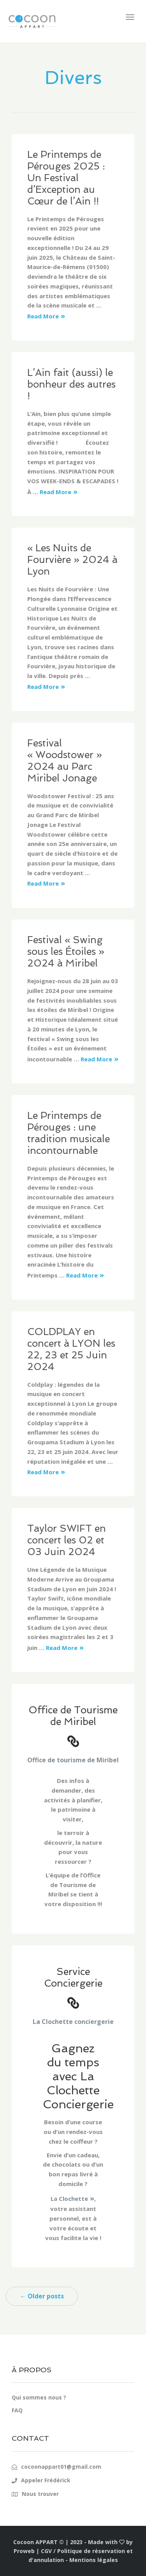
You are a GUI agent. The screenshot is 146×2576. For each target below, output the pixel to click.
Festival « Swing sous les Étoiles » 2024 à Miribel (65, 951)
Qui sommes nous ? (39, 2397)
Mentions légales (93, 2560)
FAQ (17, 2410)
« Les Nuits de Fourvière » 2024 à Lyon (72, 559)
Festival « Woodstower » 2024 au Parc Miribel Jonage (64, 760)
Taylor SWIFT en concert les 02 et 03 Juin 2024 (66, 1540)
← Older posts (42, 2296)
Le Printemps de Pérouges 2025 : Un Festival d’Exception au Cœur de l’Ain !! (66, 178)
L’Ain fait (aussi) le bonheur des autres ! (71, 384)
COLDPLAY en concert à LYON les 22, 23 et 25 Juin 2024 (71, 1349)
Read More (43, 316)
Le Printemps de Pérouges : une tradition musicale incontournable (68, 1133)
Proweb (24, 2551)
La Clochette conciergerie (73, 2021)
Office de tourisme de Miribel (73, 1760)
